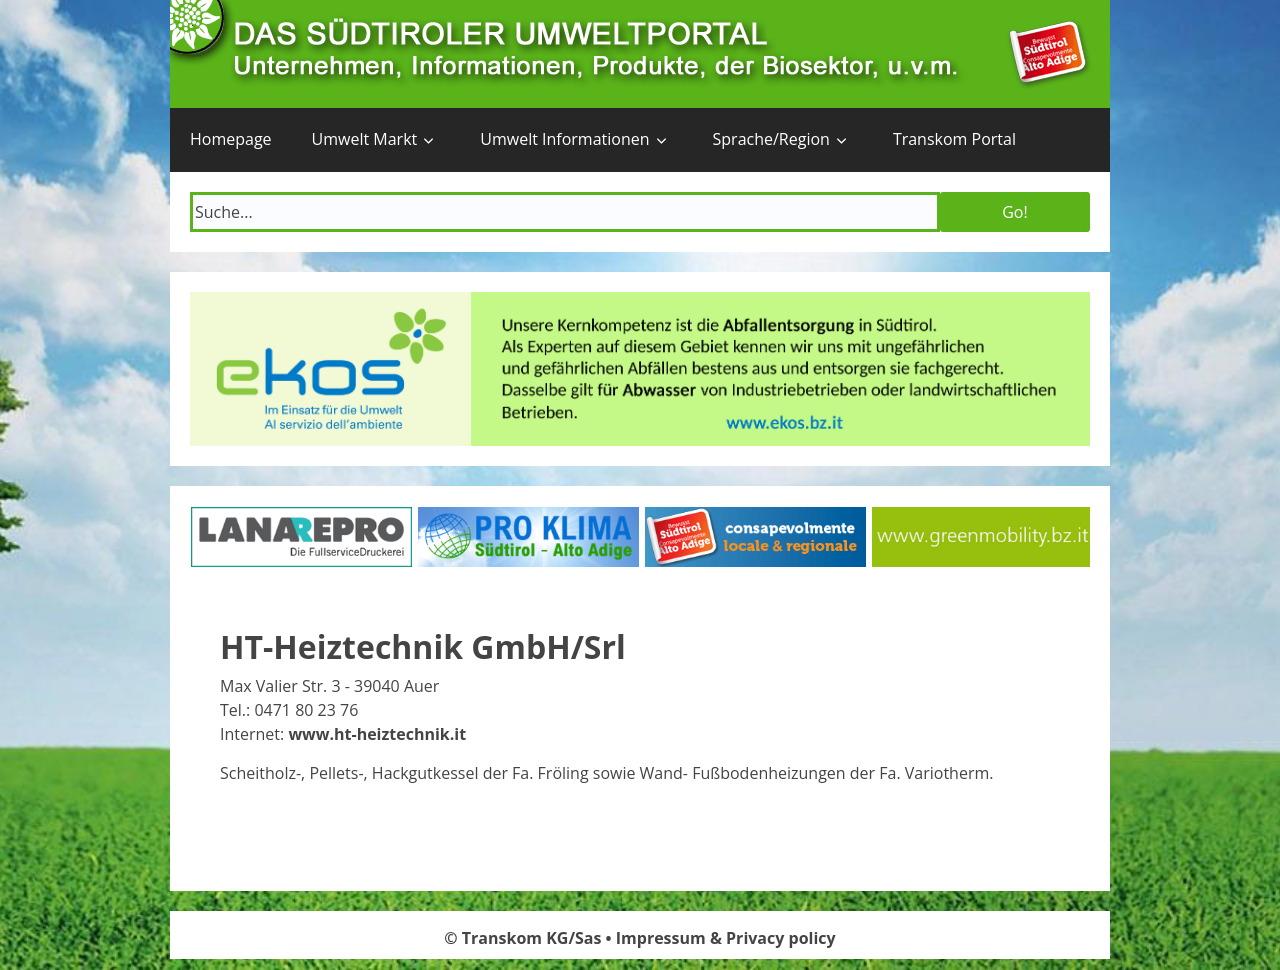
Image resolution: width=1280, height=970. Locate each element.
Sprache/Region (771, 139)
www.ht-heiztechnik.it (377, 734)
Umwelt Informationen (564, 139)
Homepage (231, 139)
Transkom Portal (954, 139)
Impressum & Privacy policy (726, 938)
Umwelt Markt (365, 139)
